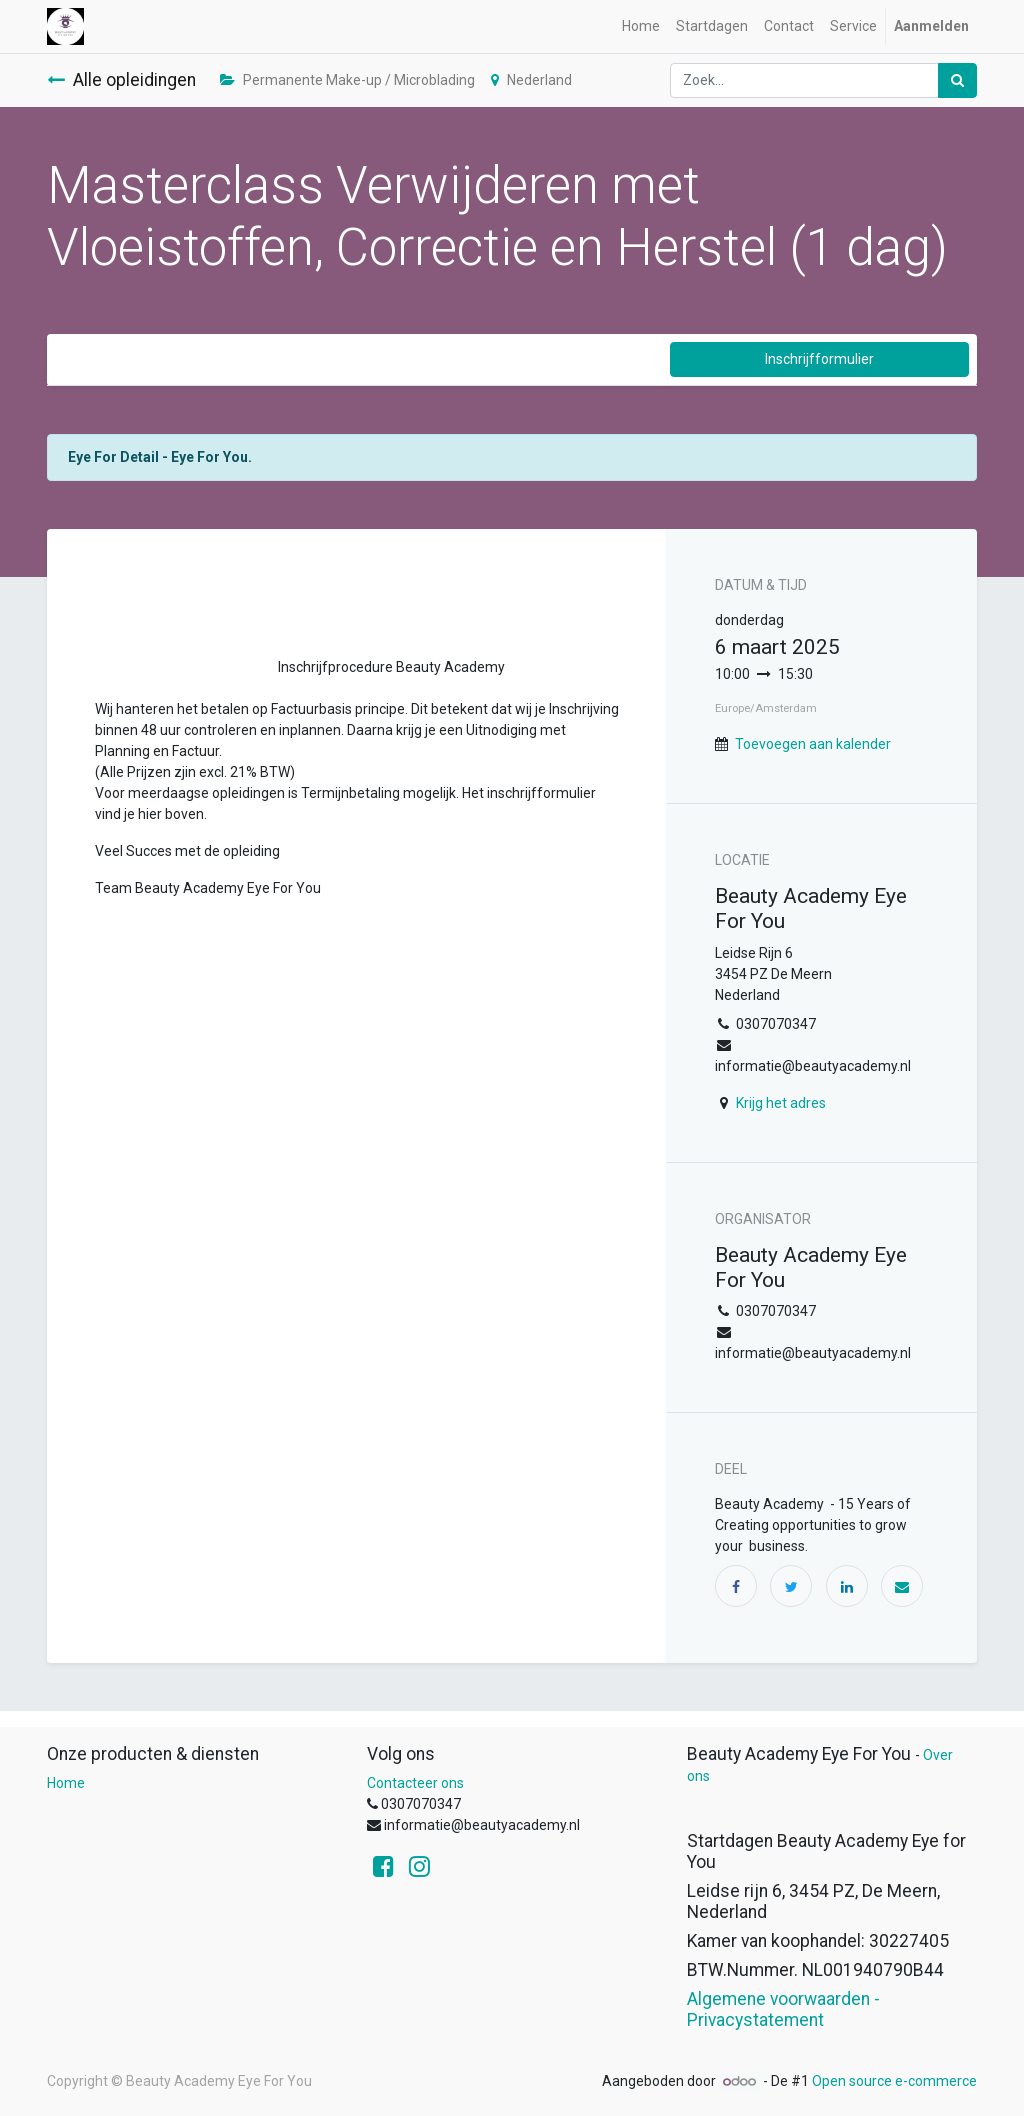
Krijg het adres (781, 1103)
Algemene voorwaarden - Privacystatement (783, 2009)
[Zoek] (957, 80)
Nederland (531, 80)
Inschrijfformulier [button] (819, 359)
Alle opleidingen (121, 80)
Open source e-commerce (894, 2081)
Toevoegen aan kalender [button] (813, 744)
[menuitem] (641, 26)
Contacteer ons (415, 1783)
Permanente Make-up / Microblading (347, 80)
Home (66, 1783)
